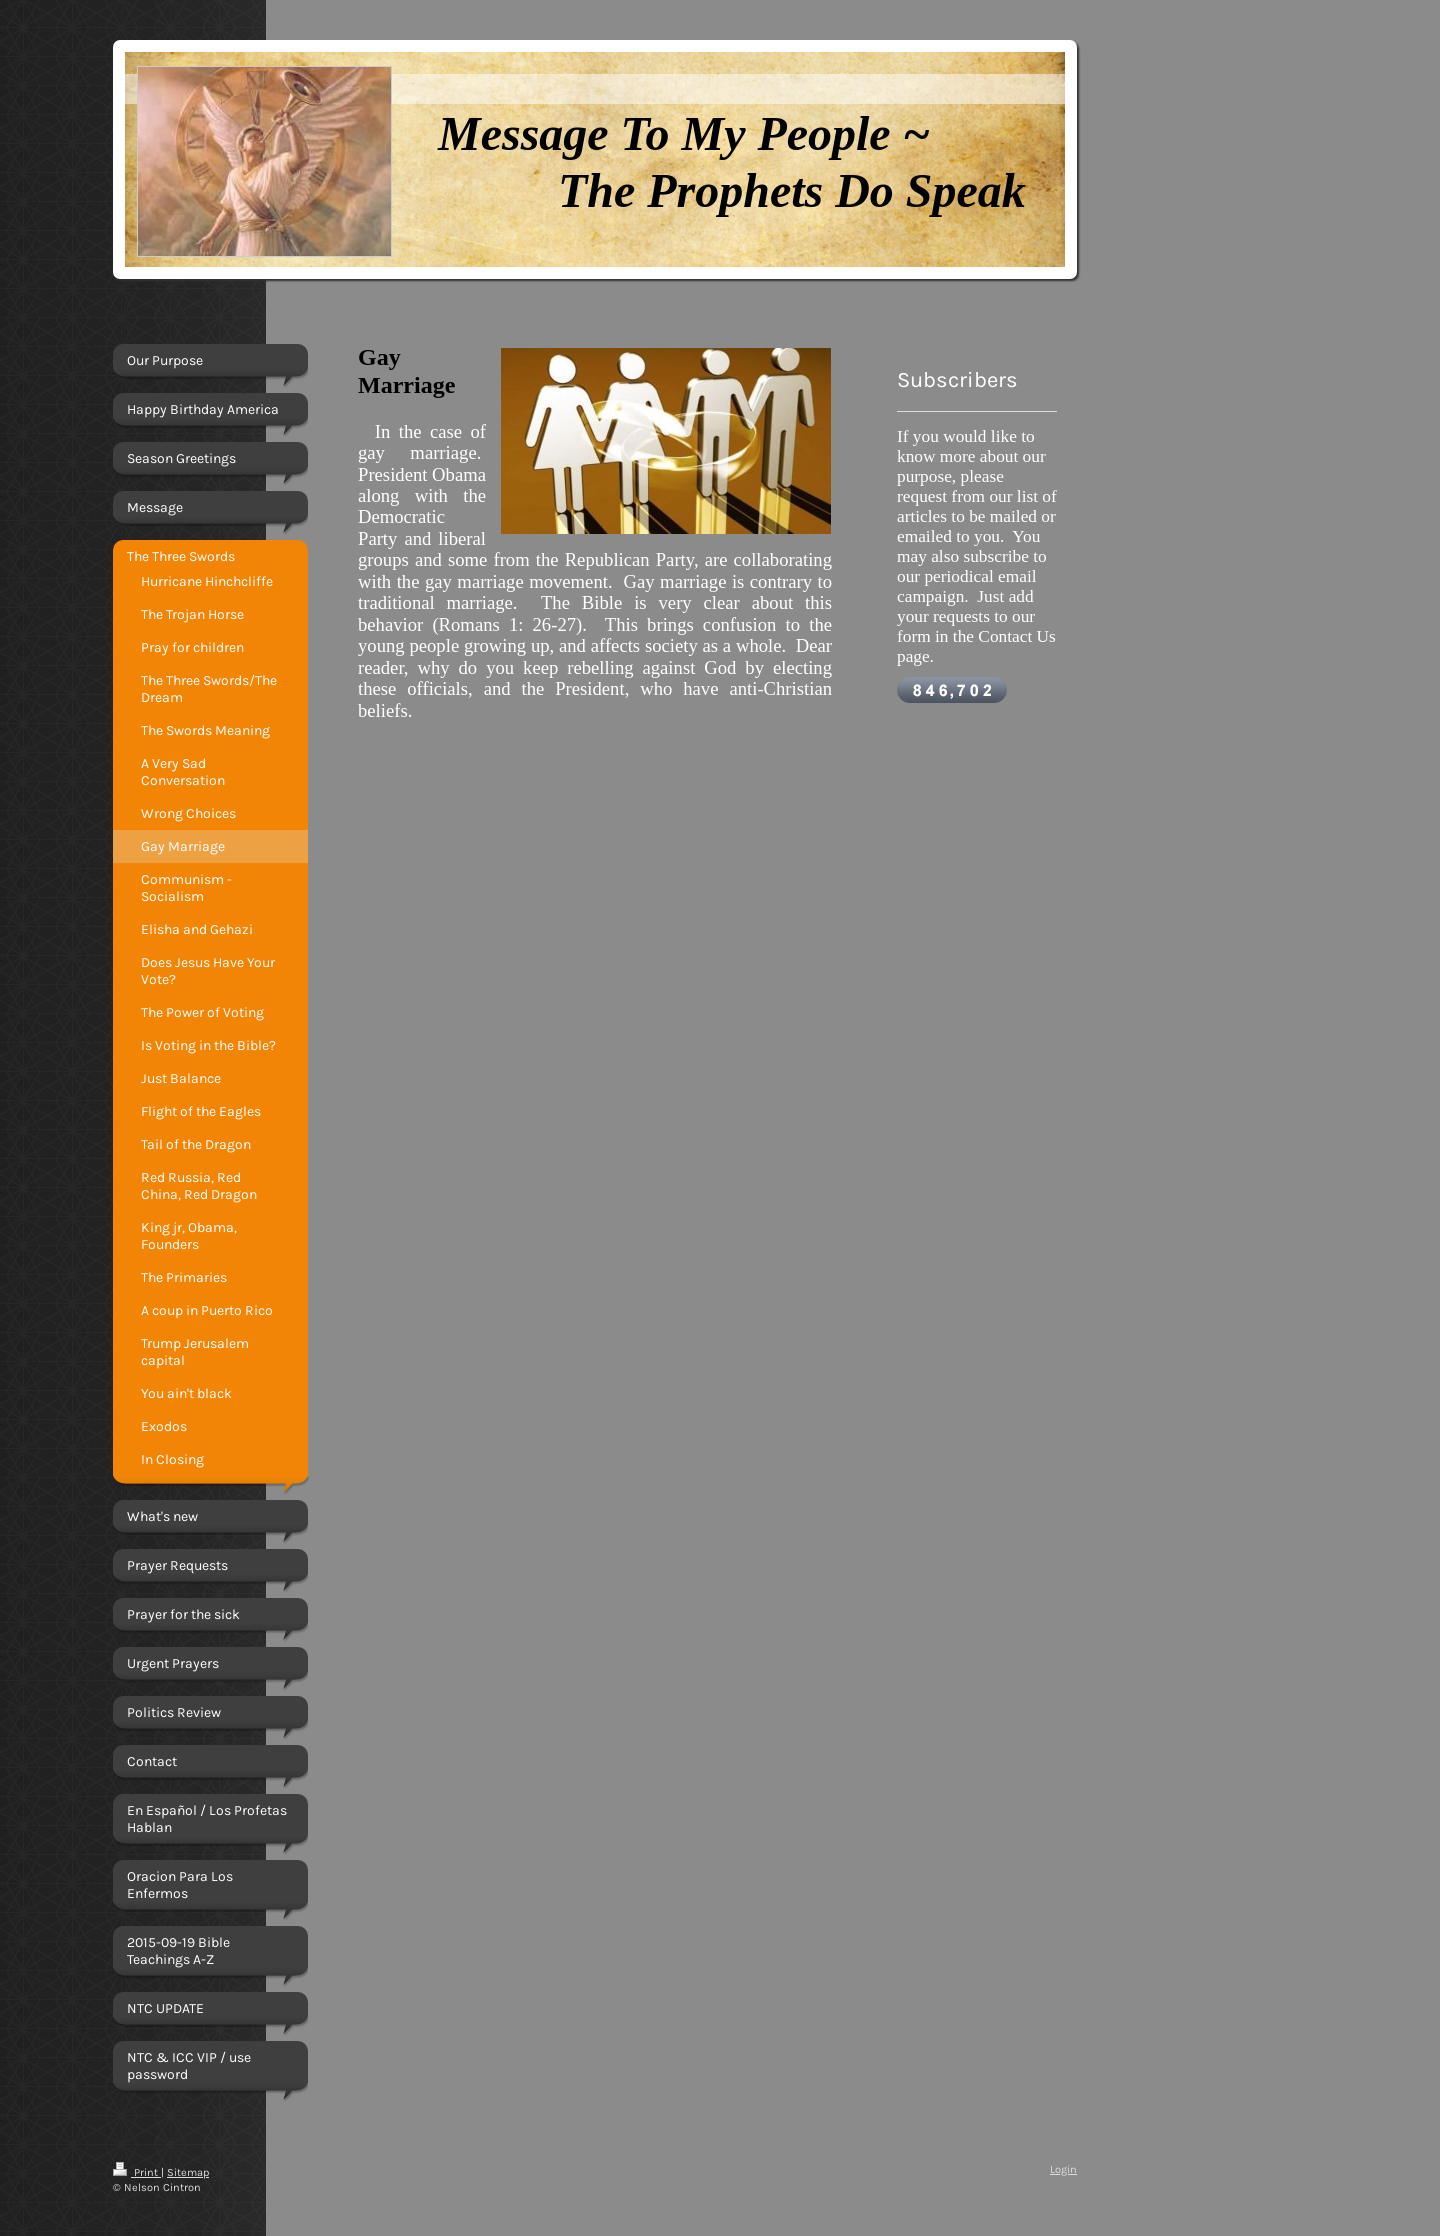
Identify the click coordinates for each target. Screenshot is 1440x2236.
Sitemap (188, 2172)
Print (137, 2172)
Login (1063, 2169)
